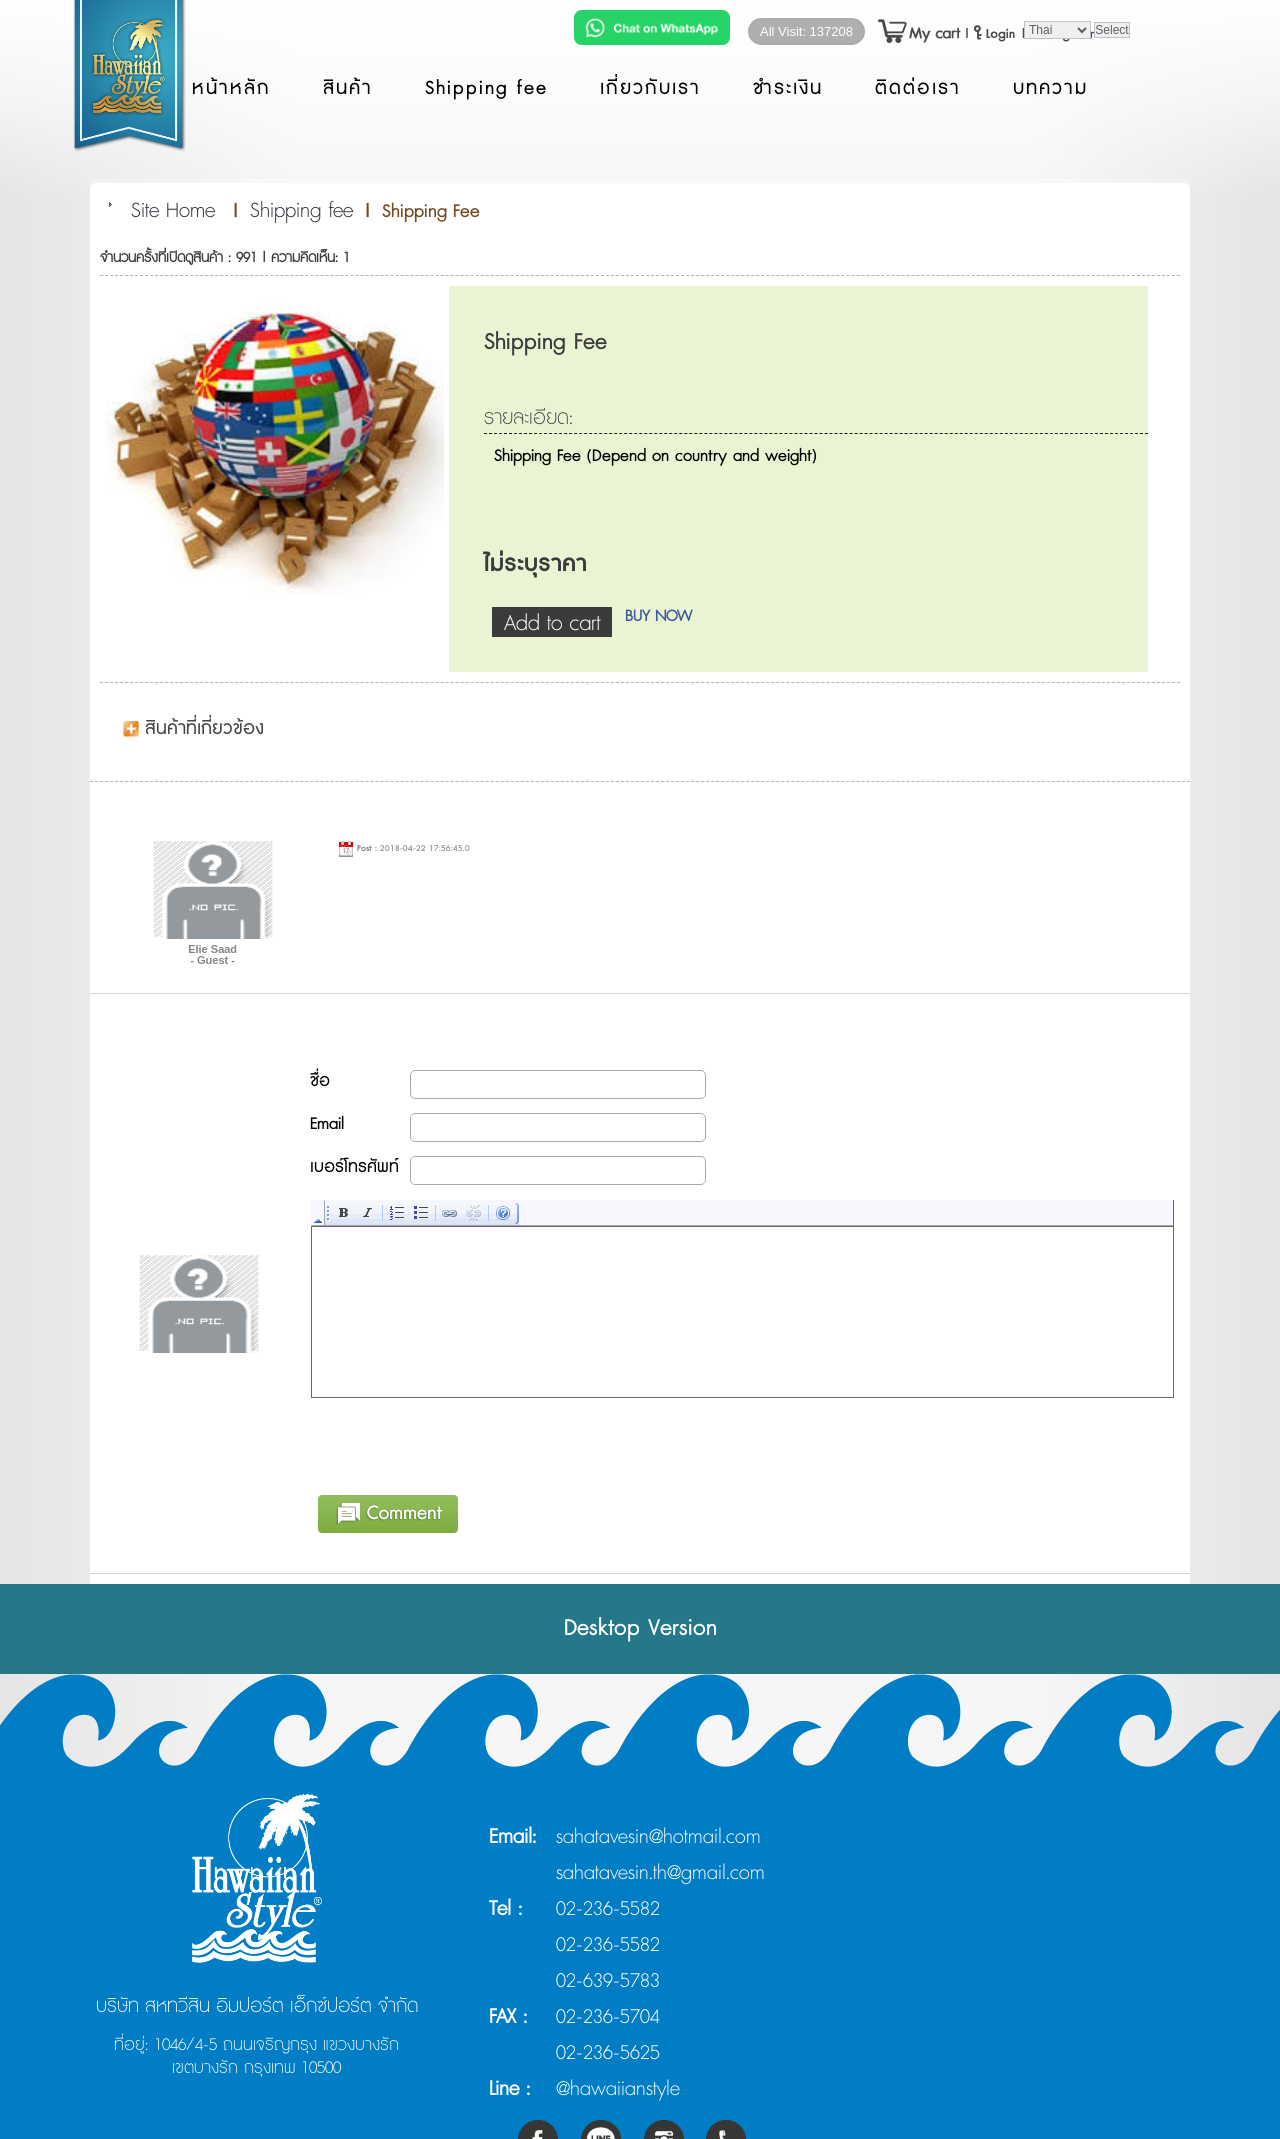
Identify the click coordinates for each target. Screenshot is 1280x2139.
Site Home (173, 211)
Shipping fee (301, 211)
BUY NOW (658, 616)
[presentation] (464, 1443)
